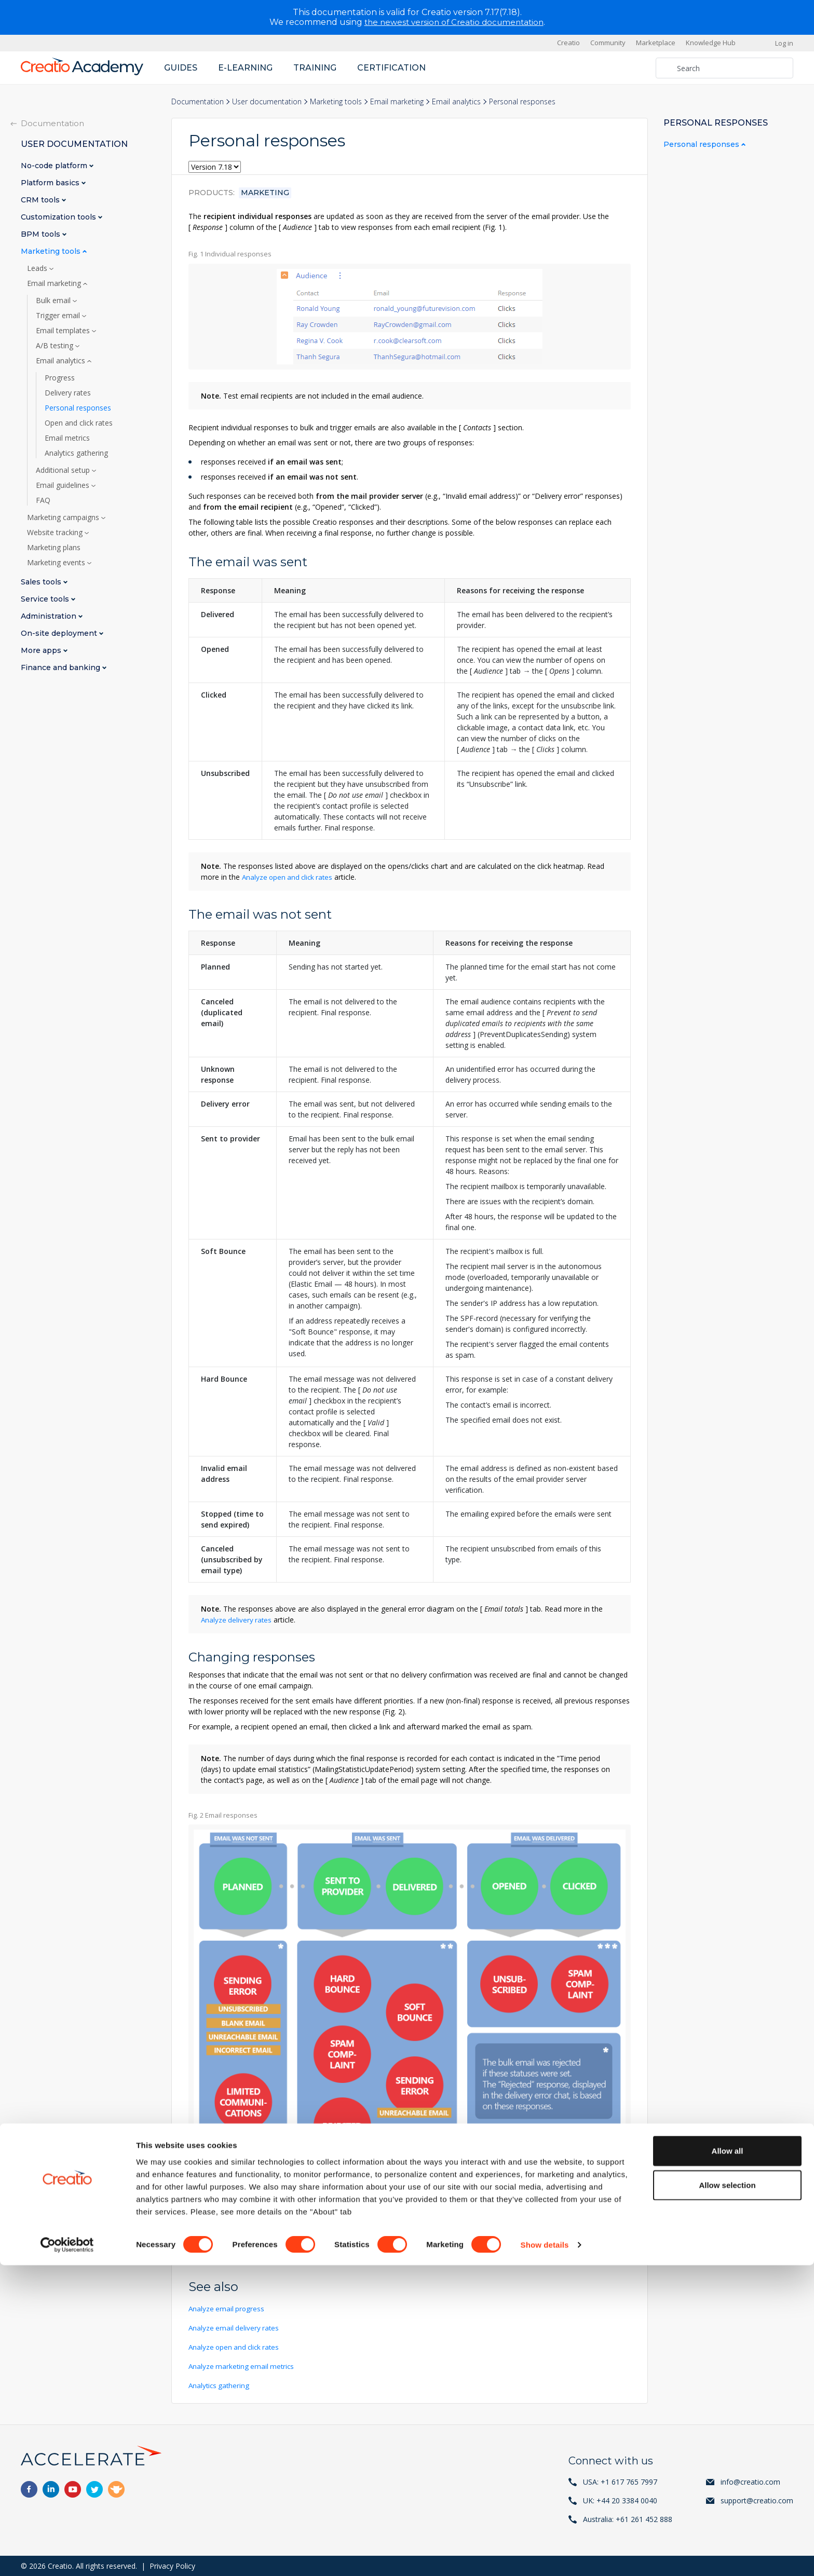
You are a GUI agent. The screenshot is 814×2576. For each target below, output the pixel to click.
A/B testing (55, 345)
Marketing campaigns (64, 517)
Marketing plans (53, 547)
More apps (42, 650)
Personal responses (78, 407)
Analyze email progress (227, 2308)
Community (608, 42)
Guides (180, 67)
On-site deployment (60, 633)
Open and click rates (79, 422)
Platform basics (51, 182)
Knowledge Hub (711, 42)
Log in (784, 42)
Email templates (64, 330)
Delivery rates (68, 392)
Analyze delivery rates (237, 1619)
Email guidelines (63, 484)
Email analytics (456, 101)
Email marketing (397, 101)
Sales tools (42, 581)
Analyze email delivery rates (234, 2327)
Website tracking (56, 532)
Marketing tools (336, 101)
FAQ (43, 500)
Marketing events (57, 562)
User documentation (267, 101)
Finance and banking (61, 667)
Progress (60, 377)
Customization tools (59, 216)
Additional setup (64, 469)
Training (314, 67)
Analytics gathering (220, 2385)
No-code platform (55, 165)
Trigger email (59, 315)
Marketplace (655, 42)
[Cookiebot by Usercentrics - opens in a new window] (67, 2556)
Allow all (727, 2461)
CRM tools (41, 199)
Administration (49, 615)
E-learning (245, 67)
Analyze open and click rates (289, 876)
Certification (391, 67)
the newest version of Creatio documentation (454, 22)
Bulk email (54, 300)
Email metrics (67, 437)
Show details (545, 2555)
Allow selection (727, 2495)
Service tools (46, 598)
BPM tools (41, 233)
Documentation (197, 101)
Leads (38, 267)
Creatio (568, 42)
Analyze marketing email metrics (242, 2365)
